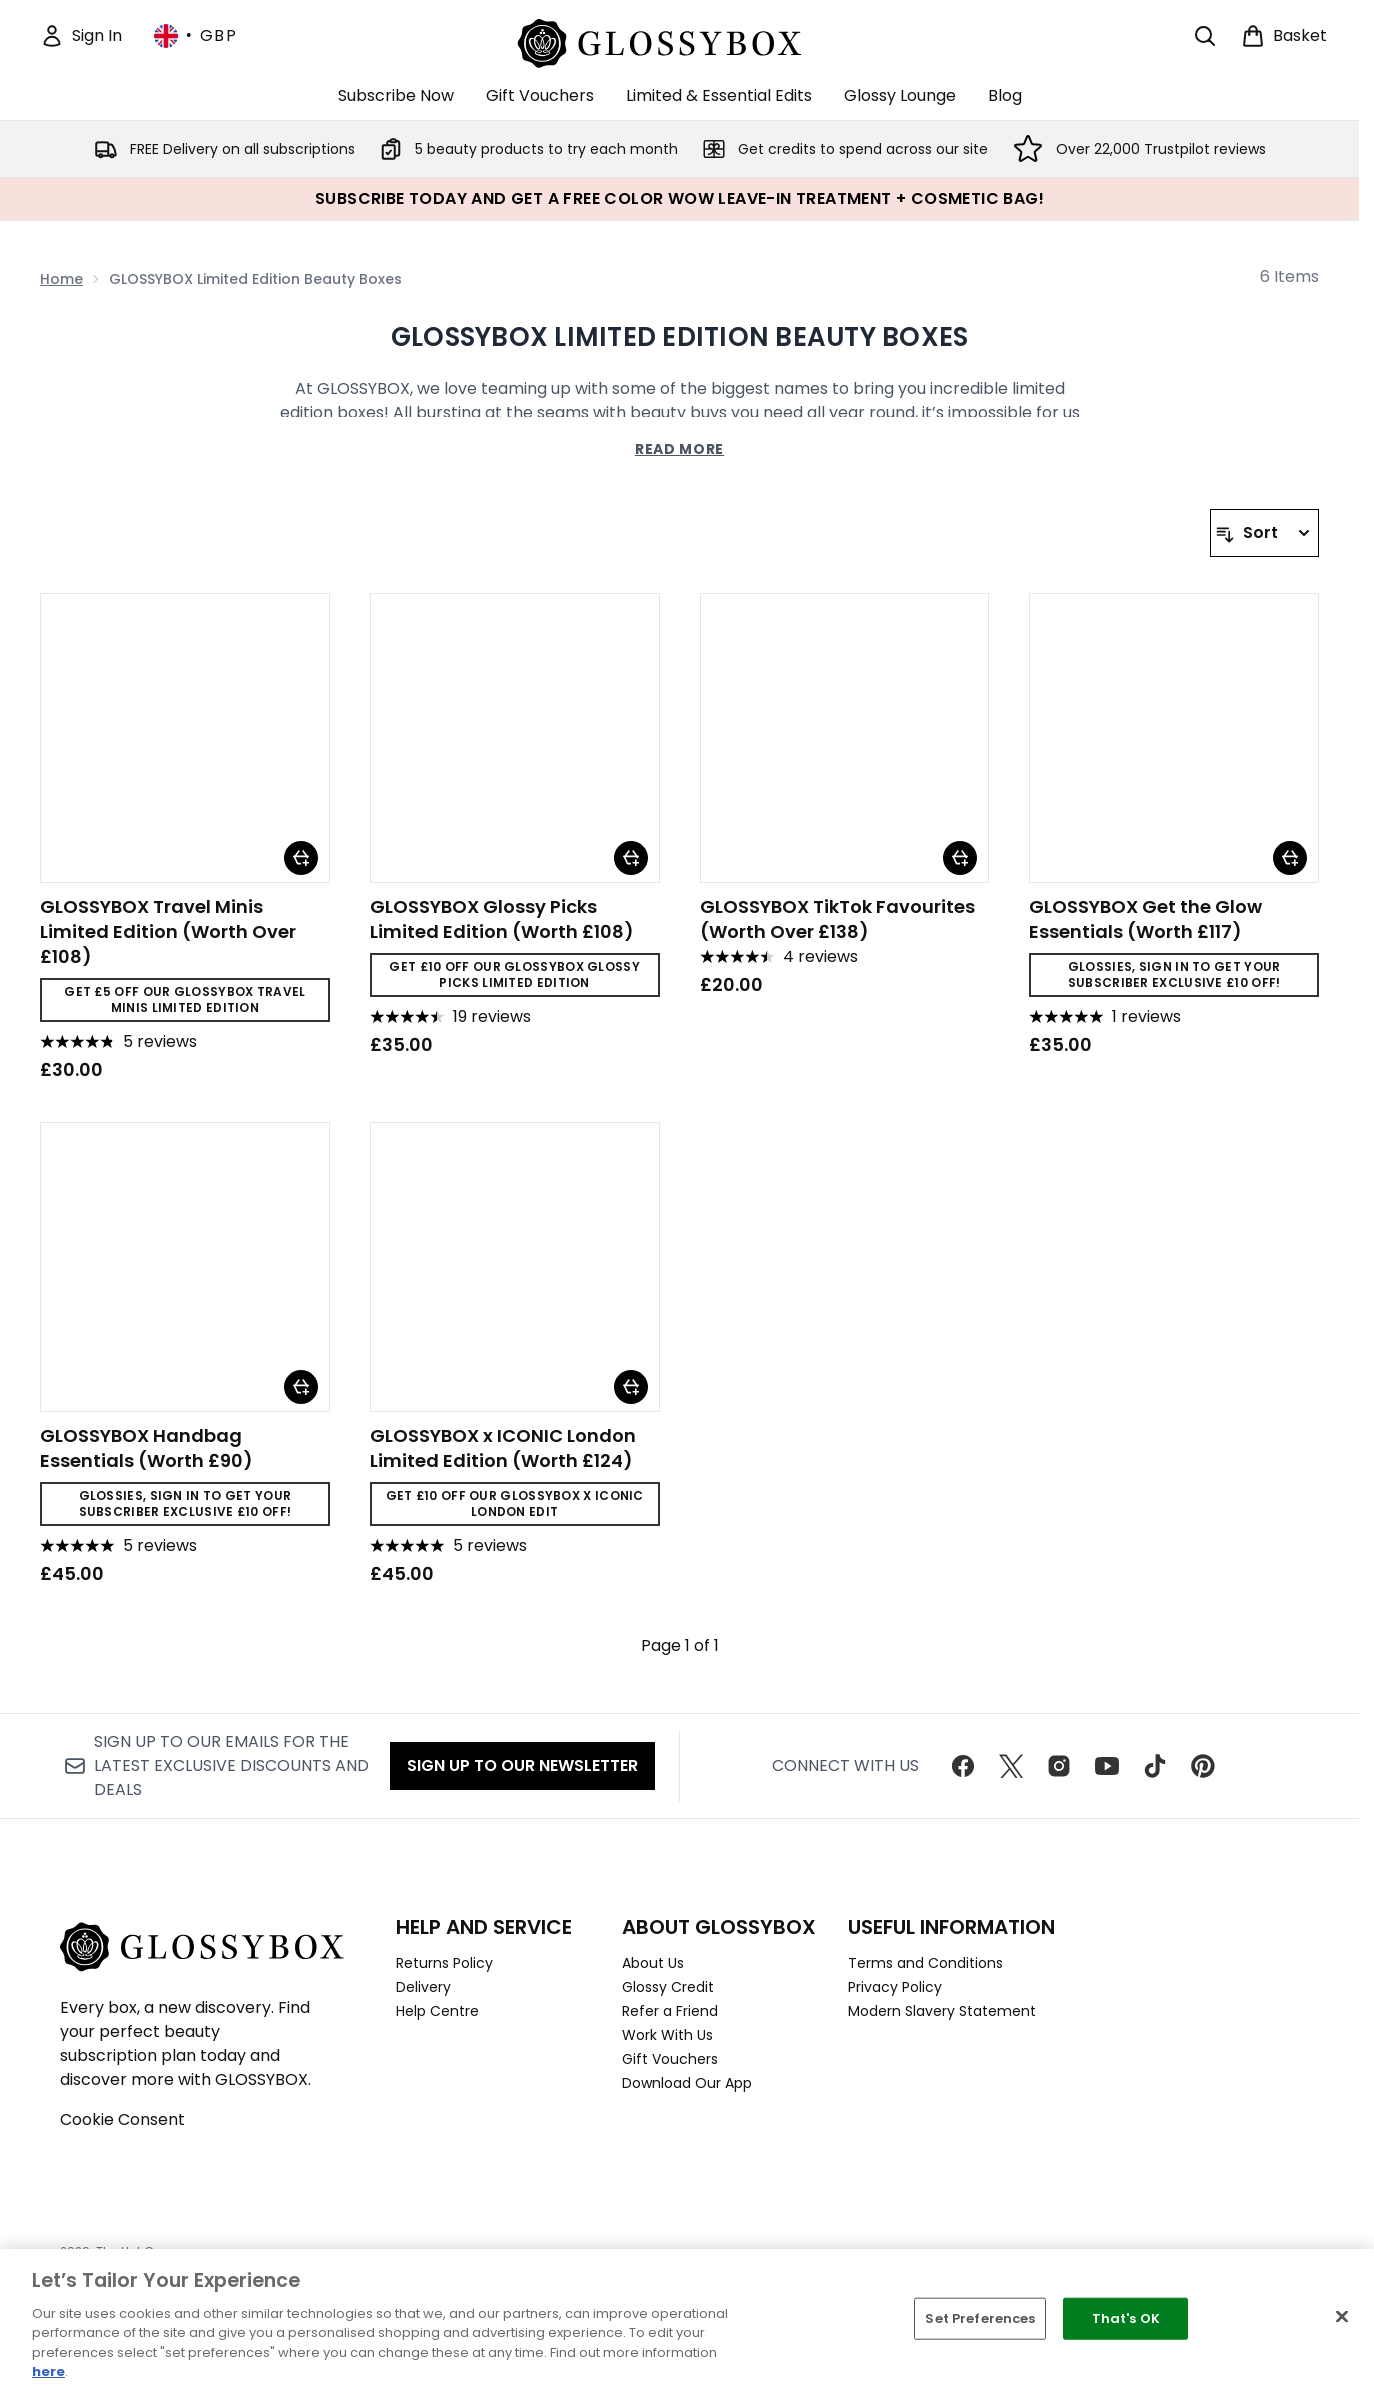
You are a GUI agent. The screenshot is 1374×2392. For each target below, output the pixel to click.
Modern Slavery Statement (942, 2011)
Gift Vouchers (670, 2059)
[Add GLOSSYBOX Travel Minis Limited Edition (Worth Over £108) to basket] (301, 858)
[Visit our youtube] (1107, 1766)
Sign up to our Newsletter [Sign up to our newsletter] (522, 1765)
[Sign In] (81, 36)
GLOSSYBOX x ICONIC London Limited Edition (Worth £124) (503, 1448)
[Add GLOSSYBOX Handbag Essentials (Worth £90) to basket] (301, 1387)
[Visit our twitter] (1011, 1766)
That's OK (1126, 2318)
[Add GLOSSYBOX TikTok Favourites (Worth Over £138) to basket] (960, 858)
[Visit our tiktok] (1155, 1766)
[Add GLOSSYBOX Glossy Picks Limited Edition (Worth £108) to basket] (631, 858)
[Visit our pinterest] (1203, 1766)
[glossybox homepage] (679, 40)
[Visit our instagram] (1059, 1766)
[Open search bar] (1205, 36)
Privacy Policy (895, 1987)
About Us (653, 1963)
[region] (687, 2320)
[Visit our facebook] (963, 1766)
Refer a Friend (670, 2011)
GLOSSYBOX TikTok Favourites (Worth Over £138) (837, 919)
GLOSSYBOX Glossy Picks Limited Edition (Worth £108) (502, 919)
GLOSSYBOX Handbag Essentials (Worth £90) (146, 1448)
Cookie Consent (122, 2119)
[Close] (1342, 2317)
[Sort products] (1264, 533)
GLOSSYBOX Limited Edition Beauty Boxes (680, 337)
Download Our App (687, 2083)
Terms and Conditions (925, 1963)
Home (61, 279)
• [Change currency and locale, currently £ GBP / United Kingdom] (195, 36)
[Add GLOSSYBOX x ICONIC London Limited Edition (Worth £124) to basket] (631, 1387)
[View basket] (1284, 36)
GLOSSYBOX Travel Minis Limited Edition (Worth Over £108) (168, 931)
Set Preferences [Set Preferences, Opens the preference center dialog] (980, 2318)
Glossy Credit (668, 1987)
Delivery (423, 1987)
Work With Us (667, 2035)
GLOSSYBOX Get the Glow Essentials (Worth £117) (1145, 919)
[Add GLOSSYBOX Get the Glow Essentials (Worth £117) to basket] (1290, 858)
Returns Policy (444, 1963)
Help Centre (437, 2011)
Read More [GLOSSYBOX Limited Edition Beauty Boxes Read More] (679, 449)
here (48, 2371)
